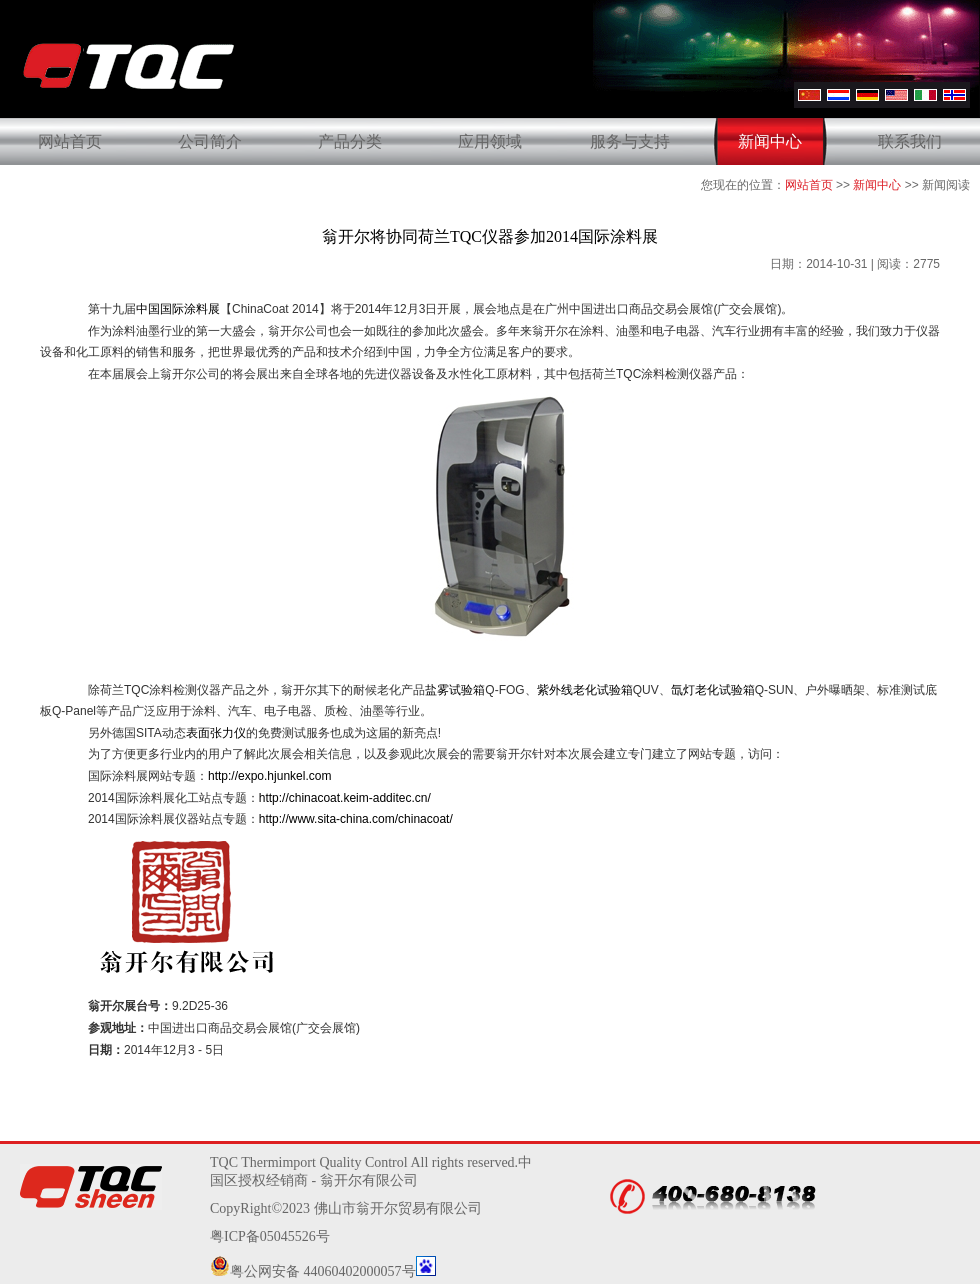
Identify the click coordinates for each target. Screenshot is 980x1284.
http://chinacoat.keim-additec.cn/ (345, 798)
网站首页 (70, 141)
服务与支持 (630, 141)
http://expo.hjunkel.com (269, 776)
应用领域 (490, 141)
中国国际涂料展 (178, 309)
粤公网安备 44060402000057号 (313, 1271)
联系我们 (910, 141)
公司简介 (210, 141)
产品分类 (350, 141)
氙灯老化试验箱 (713, 690)
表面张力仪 (216, 733)
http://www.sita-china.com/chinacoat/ (356, 819)
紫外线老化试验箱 (585, 690)
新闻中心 (770, 141)
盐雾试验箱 (455, 690)
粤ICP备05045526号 (270, 1236)
